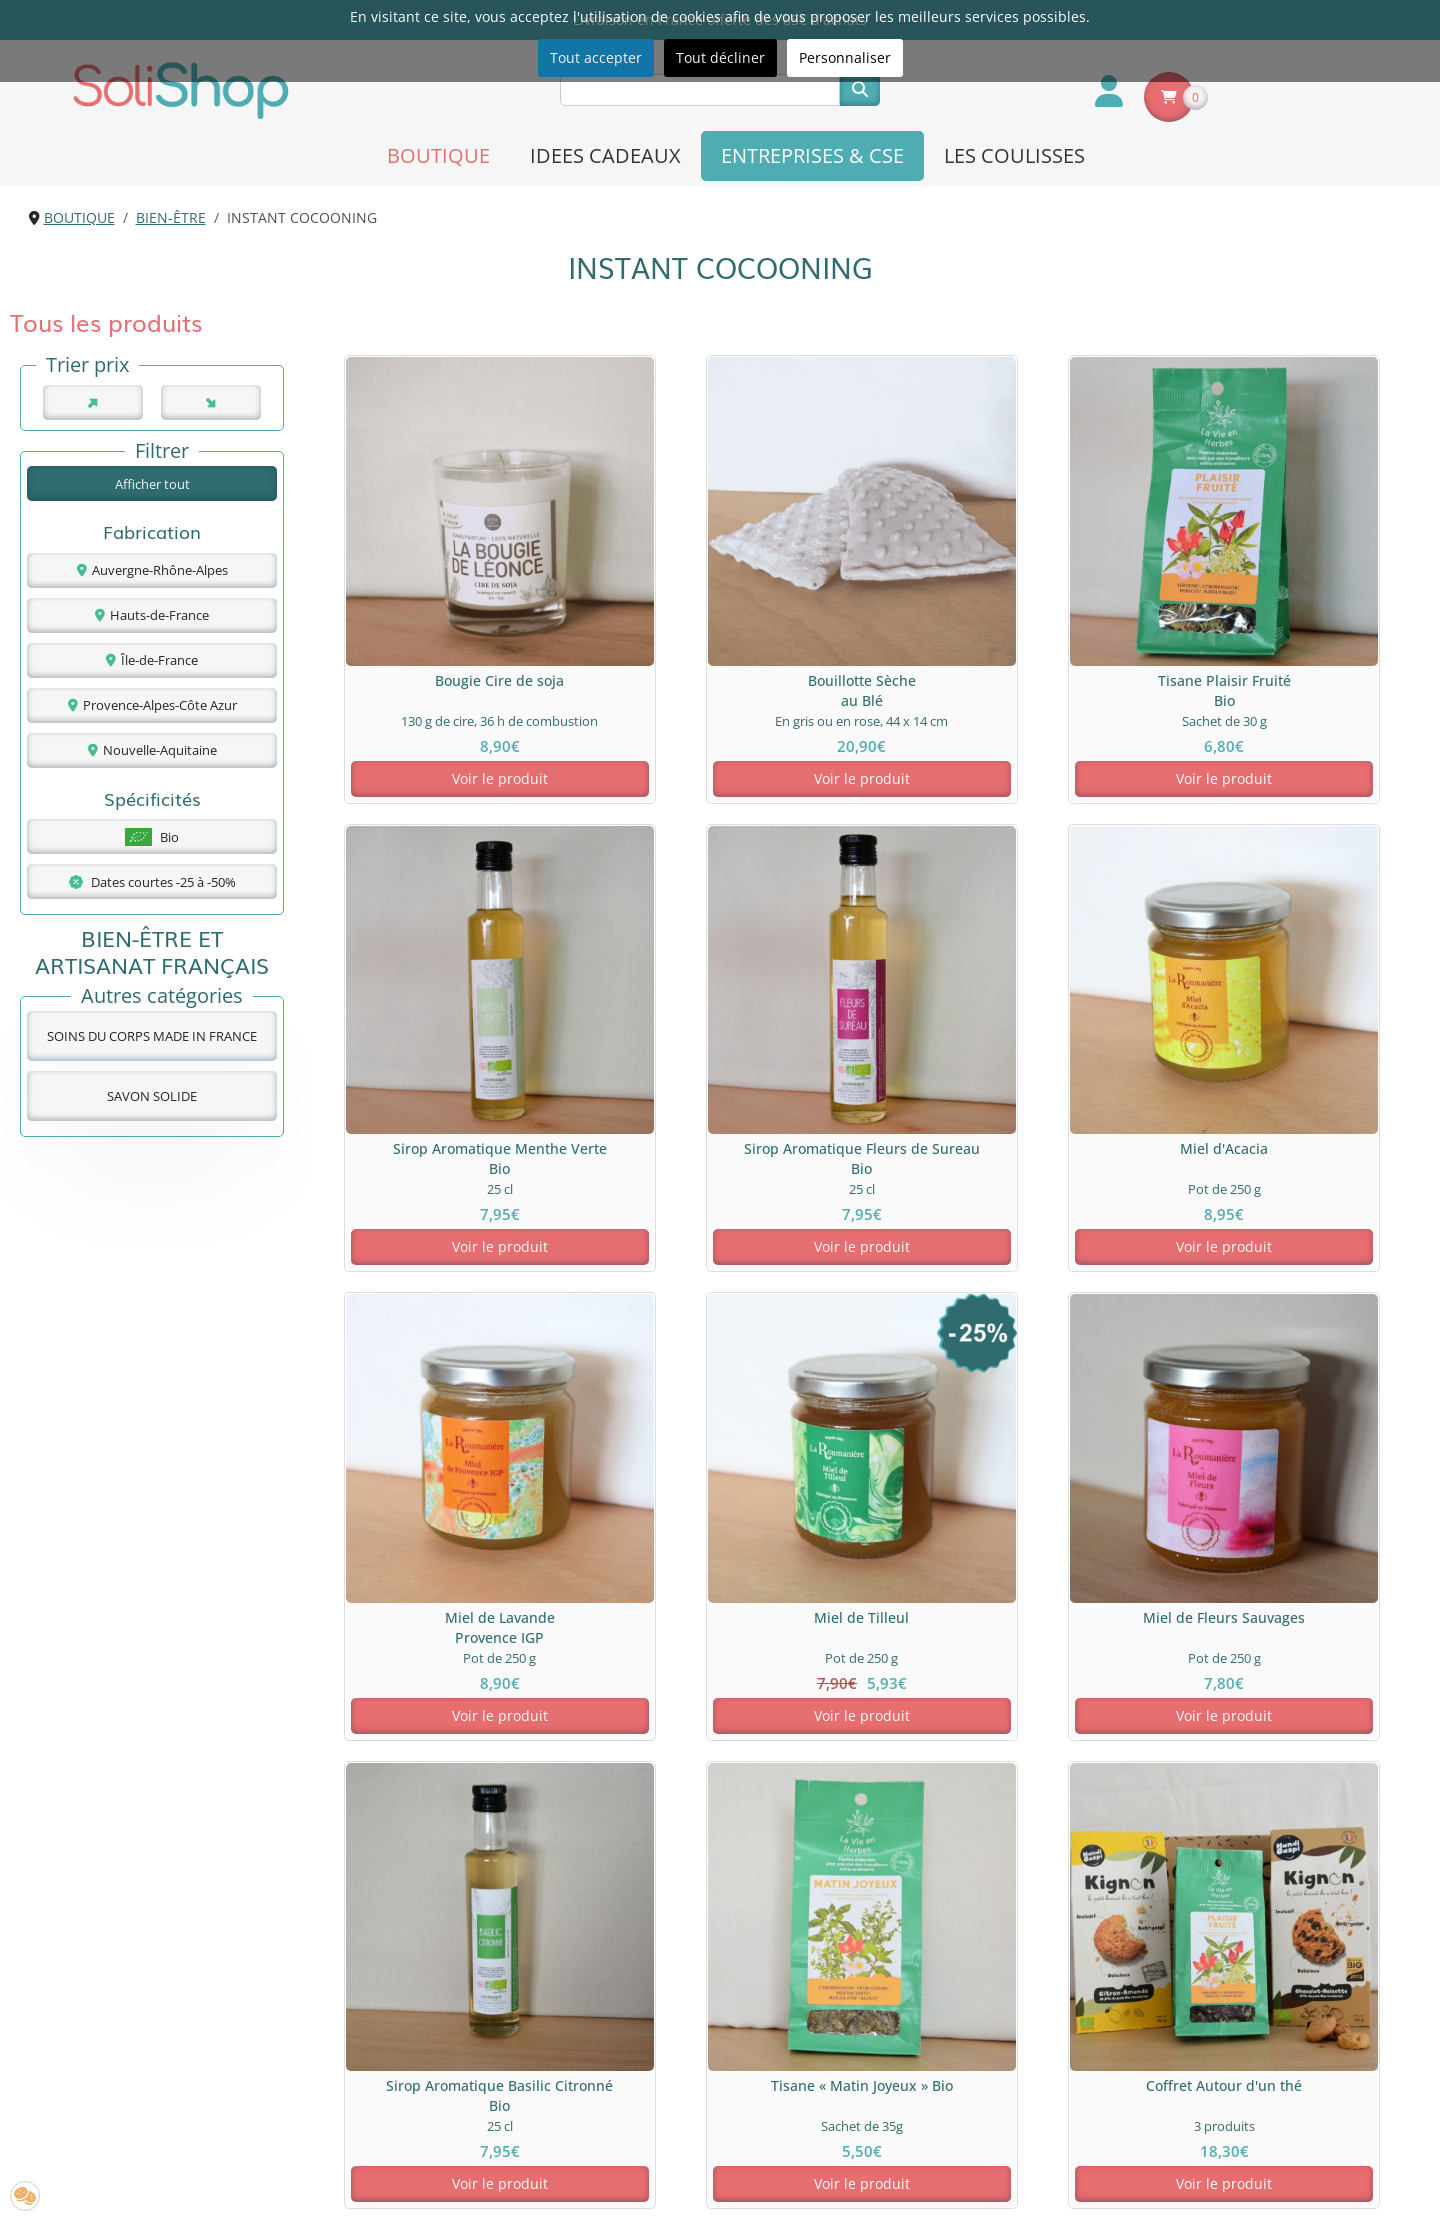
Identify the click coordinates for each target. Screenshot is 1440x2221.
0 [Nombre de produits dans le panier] (1195, 97)
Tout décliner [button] (720, 57)
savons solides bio (1024, 1740)
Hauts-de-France (152, 615)
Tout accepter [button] (596, 57)
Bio (152, 837)
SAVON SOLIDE (152, 1096)
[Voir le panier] (1169, 97)
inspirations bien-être (351, 1790)
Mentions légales (805, 2107)
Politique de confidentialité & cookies (871, 2086)
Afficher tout (152, 484)
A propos (423, 2065)
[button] (25, 2196)
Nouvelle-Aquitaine (152, 750)
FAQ (406, 2086)
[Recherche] (700, 90)
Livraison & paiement (819, 2065)
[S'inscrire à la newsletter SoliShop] (637, 2182)
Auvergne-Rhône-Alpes (152, 570)
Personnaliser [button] (845, 57)
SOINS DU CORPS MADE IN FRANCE (152, 1036)
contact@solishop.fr (1252, 2148)
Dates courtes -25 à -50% (152, 882)
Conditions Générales (820, 2128)
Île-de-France (152, 660)
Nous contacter (444, 2107)
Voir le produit (439, 738)
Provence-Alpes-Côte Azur (152, 705)
